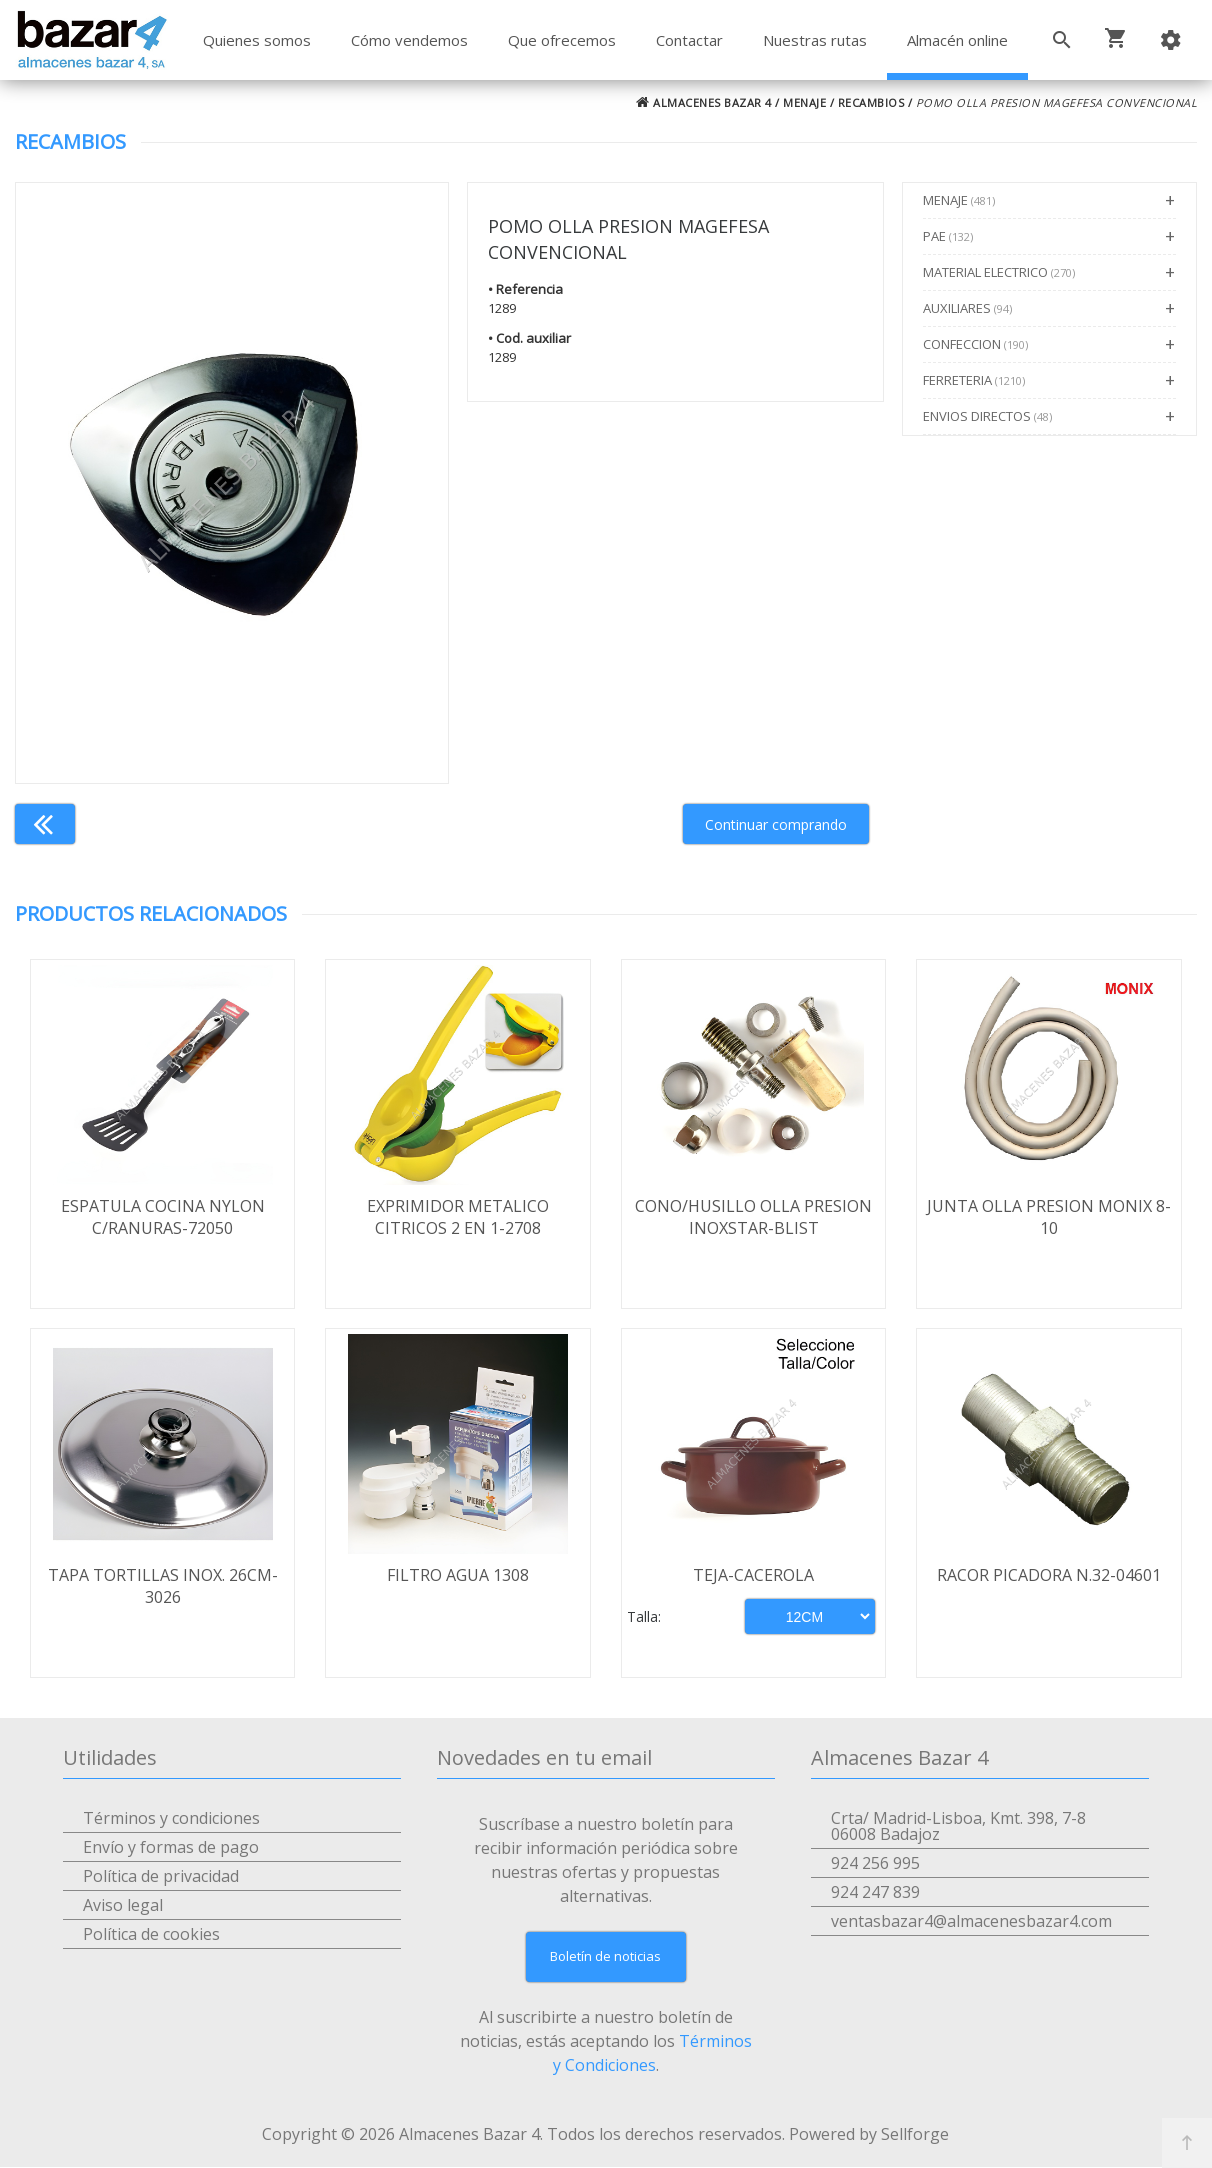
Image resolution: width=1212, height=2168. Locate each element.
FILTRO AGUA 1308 (458, 1576)
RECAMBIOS (871, 102)
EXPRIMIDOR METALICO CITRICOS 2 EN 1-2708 (458, 1217)
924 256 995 (875, 1864)
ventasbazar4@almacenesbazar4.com (971, 1922)
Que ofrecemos (562, 40)
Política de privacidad (161, 1877)
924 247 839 (875, 1893)
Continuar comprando (776, 824)
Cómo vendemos (409, 40)
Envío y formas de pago (171, 1848)
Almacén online (957, 40)
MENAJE (804, 102)
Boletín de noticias (605, 1956)
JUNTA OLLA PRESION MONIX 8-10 (1049, 1217)
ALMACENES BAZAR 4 (704, 102)
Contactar (689, 40)
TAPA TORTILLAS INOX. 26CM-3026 (163, 1587)
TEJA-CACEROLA (753, 1576)
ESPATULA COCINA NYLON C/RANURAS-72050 (163, 1217)
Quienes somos (257, 40)
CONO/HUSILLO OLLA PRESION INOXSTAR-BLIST (753, 1217)
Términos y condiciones (171, 1819)
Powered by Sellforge (869, 2135)
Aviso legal (123, 1906)
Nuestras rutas (815, 40)
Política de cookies (151, 1935)
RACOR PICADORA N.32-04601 (1049, 1576)
